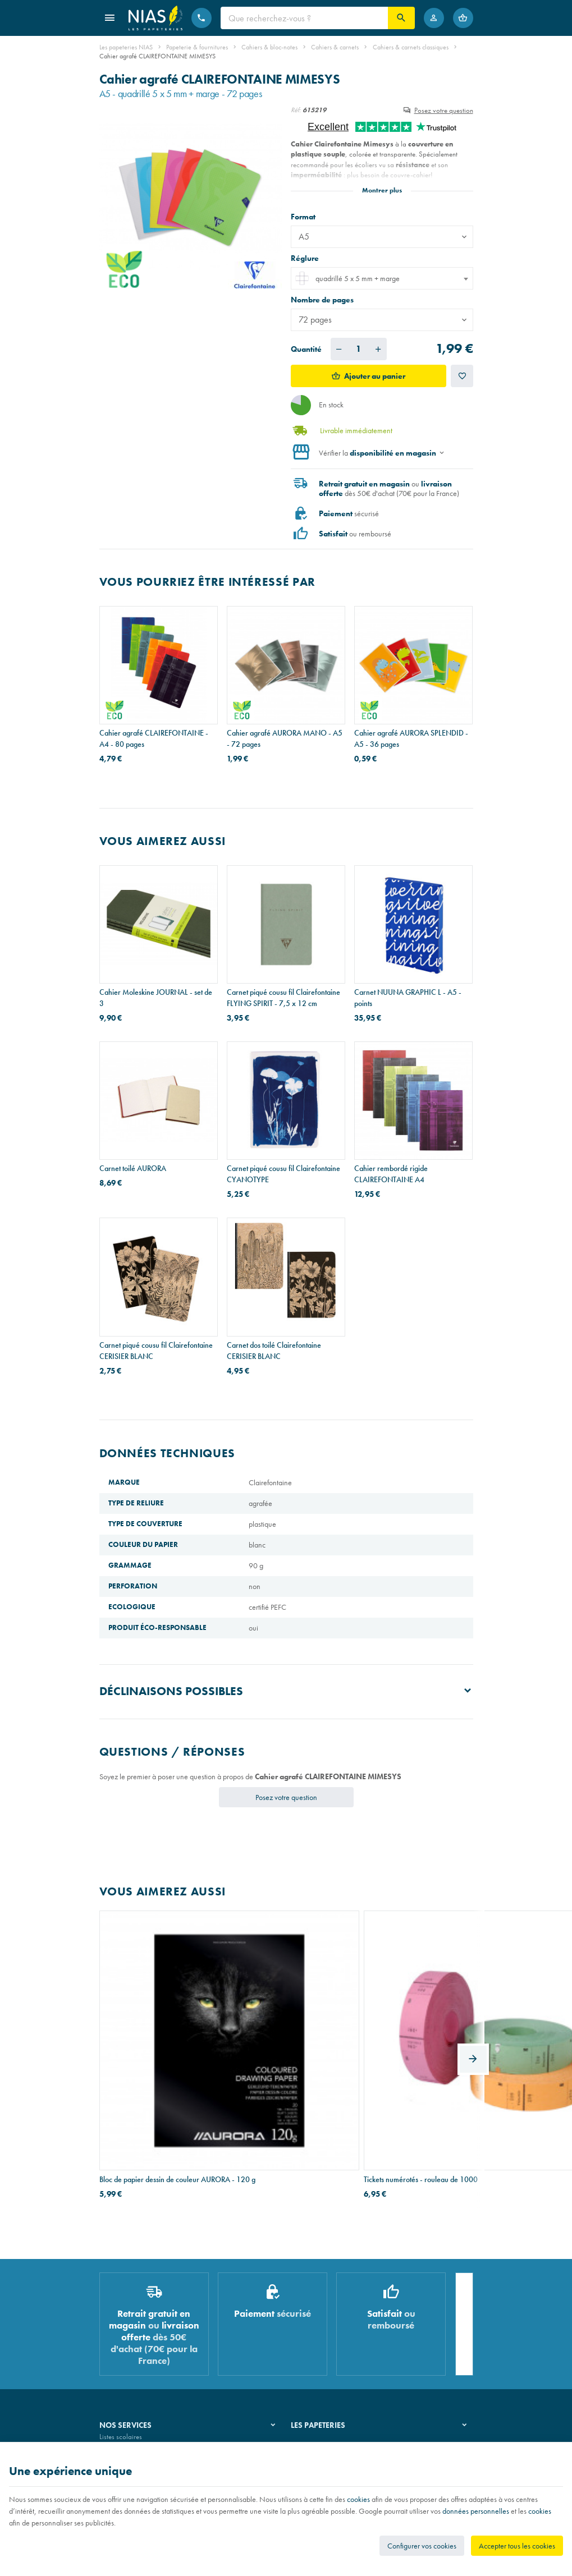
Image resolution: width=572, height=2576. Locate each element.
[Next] (473, 1994)
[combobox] (382, 278)
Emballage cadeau (126, 2368)
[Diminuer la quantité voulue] (339, 349)
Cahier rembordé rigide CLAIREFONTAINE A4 (391, 1173)
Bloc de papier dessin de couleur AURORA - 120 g (149, 2043)
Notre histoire (310, 2311)
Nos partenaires (314, 2339)
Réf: (296, 109)
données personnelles (475, 2511)
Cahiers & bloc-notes (269, 47)
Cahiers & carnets (335, 47)
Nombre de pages (323, 300)
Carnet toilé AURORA (132, 1168)
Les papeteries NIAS (126, 47)
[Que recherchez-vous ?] (304, 18)
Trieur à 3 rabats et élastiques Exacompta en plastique (399, 2043)
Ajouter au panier (374, 376)
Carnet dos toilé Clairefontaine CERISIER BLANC (274, 1350)
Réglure (306, 258)
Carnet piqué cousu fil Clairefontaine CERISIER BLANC (156, 1350)
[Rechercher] (401, 18)
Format (304, 217)
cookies (358, 2499)
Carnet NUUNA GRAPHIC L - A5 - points (407, 997)
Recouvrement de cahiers (135, 2325)
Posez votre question (443, 110)
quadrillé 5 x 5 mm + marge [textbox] (347, 278)
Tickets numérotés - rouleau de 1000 (284, 2037)
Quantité (306, 349)
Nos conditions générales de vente (149, 2439)
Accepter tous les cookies (517, 2546)
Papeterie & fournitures (197, 47)
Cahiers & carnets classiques (411, 47)
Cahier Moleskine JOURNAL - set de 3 (155, 997)
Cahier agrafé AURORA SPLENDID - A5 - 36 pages (411, 738)
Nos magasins (311, 2325)
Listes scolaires (120, 2311)
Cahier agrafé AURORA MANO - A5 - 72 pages (284, 738)
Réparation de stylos (128, 2339)
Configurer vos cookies (421, 2546)
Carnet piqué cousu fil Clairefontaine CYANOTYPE (283, 1173)
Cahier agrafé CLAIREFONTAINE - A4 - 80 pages (153, 738)
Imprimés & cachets (127, 2354)
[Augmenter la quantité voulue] (378, 349)
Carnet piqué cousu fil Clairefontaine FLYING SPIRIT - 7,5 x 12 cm (283, 997)
